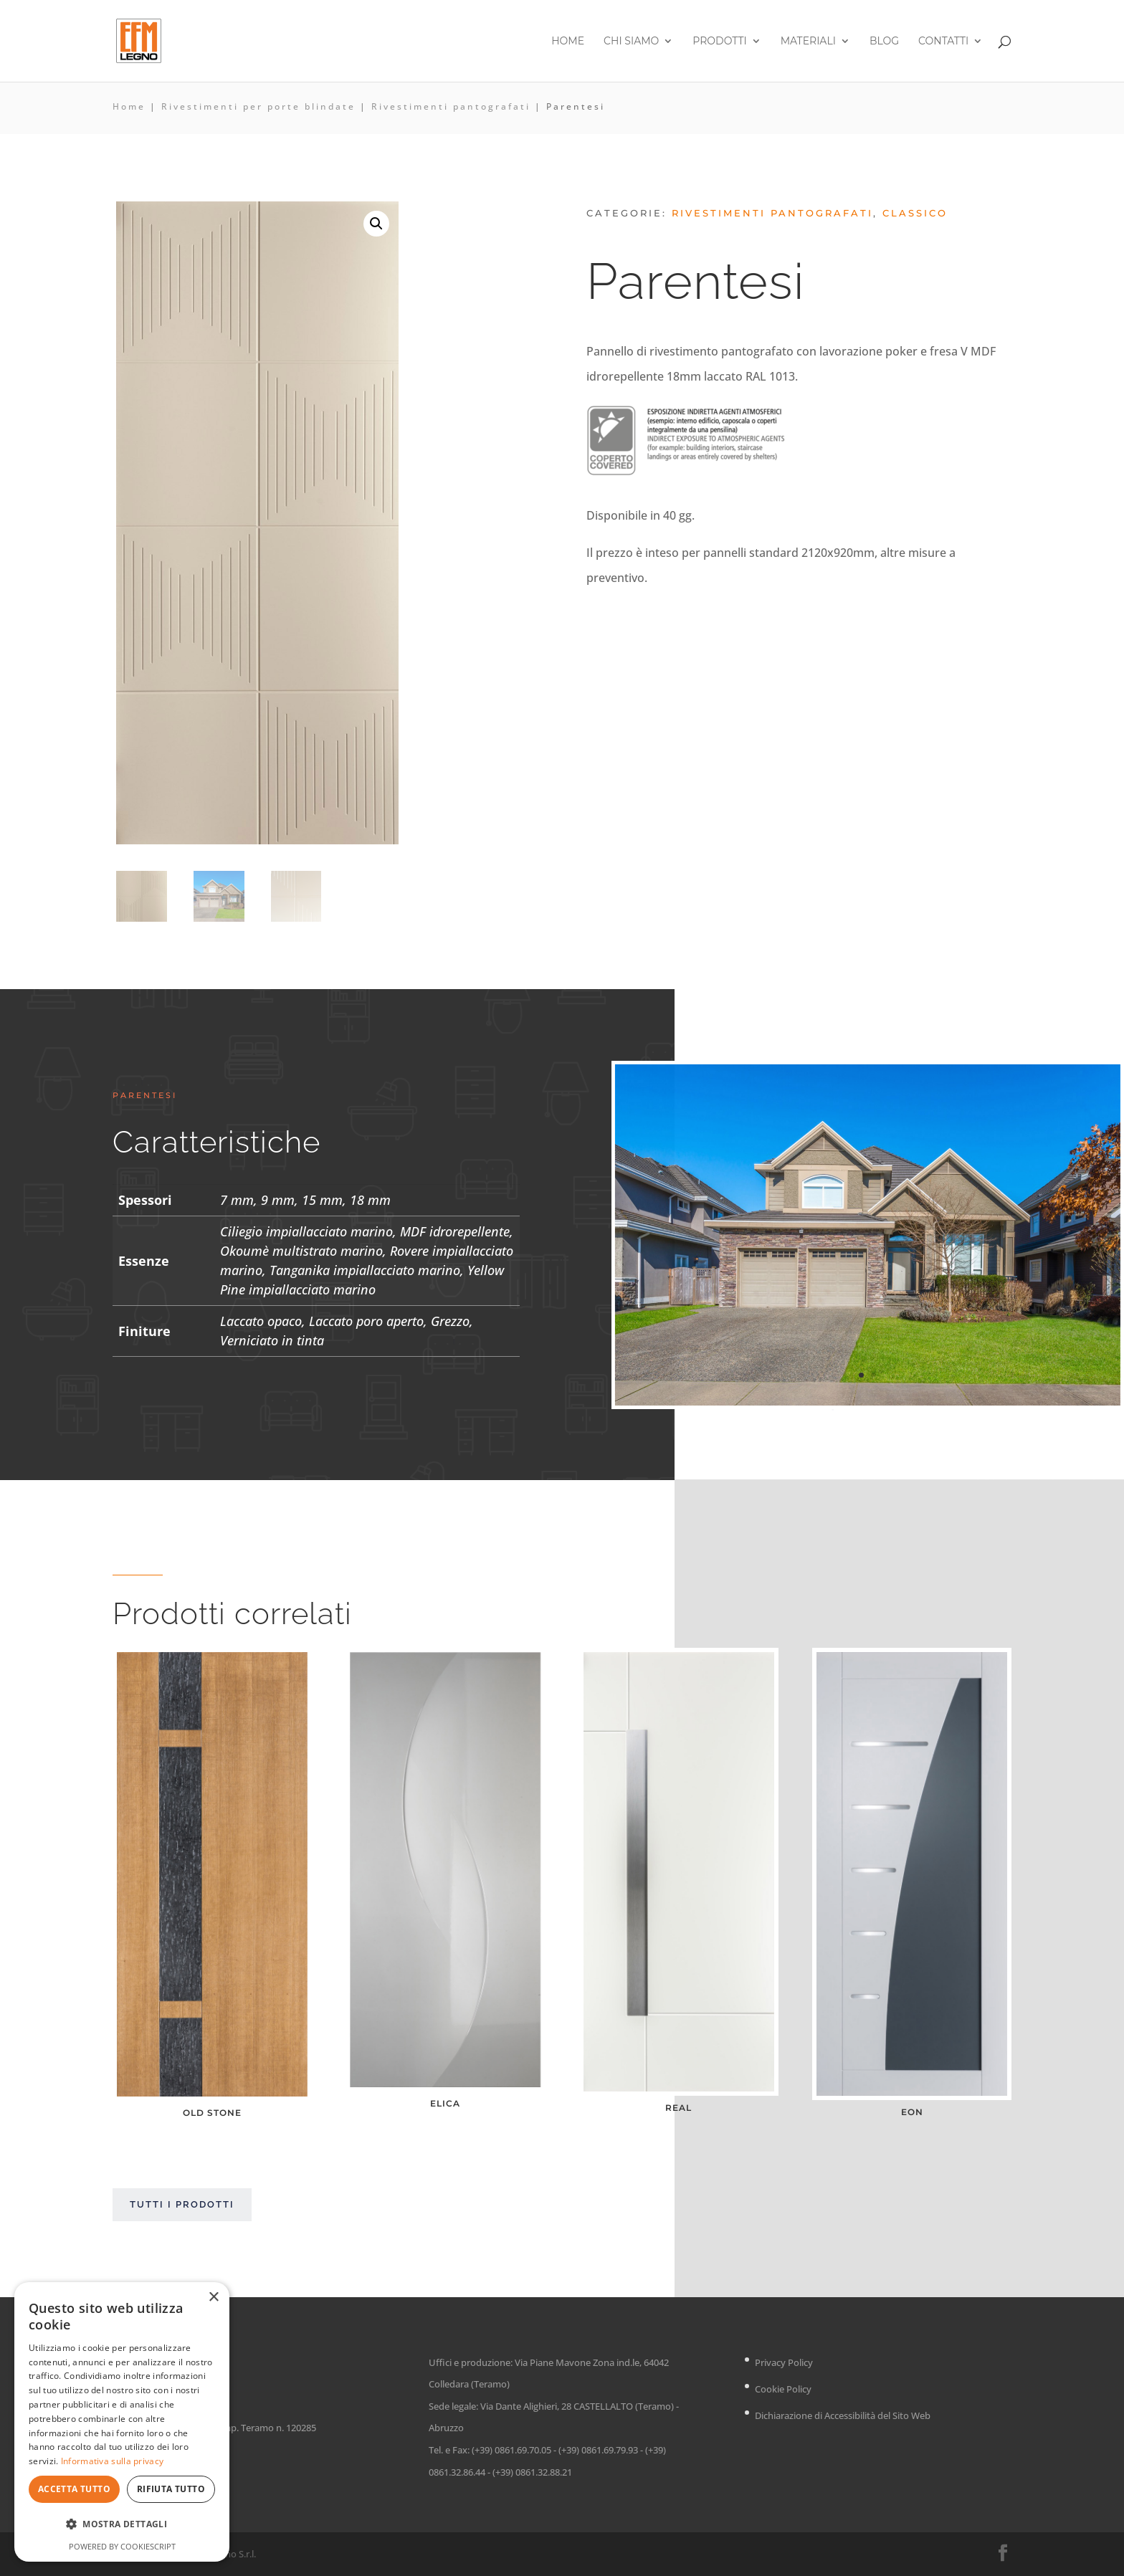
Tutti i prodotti (182, 2204)
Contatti (943, 41)
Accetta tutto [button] (74, 2489)
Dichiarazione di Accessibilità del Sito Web (842, 2415)
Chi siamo (631, 41)
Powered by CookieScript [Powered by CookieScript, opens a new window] (122, 2546)
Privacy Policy (784, 2362)
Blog (884, 41)
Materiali (808, 41)
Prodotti (719, 41)
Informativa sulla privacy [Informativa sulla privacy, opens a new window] (112, 2461)
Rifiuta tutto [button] (171, 2489)
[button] (376, 224)
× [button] (213, 2297)
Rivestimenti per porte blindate (258, 106)
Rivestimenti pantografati (450, 106)
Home (567, 41)
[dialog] (121, 2422)
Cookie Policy (783, 2388)
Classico (915, 213)
